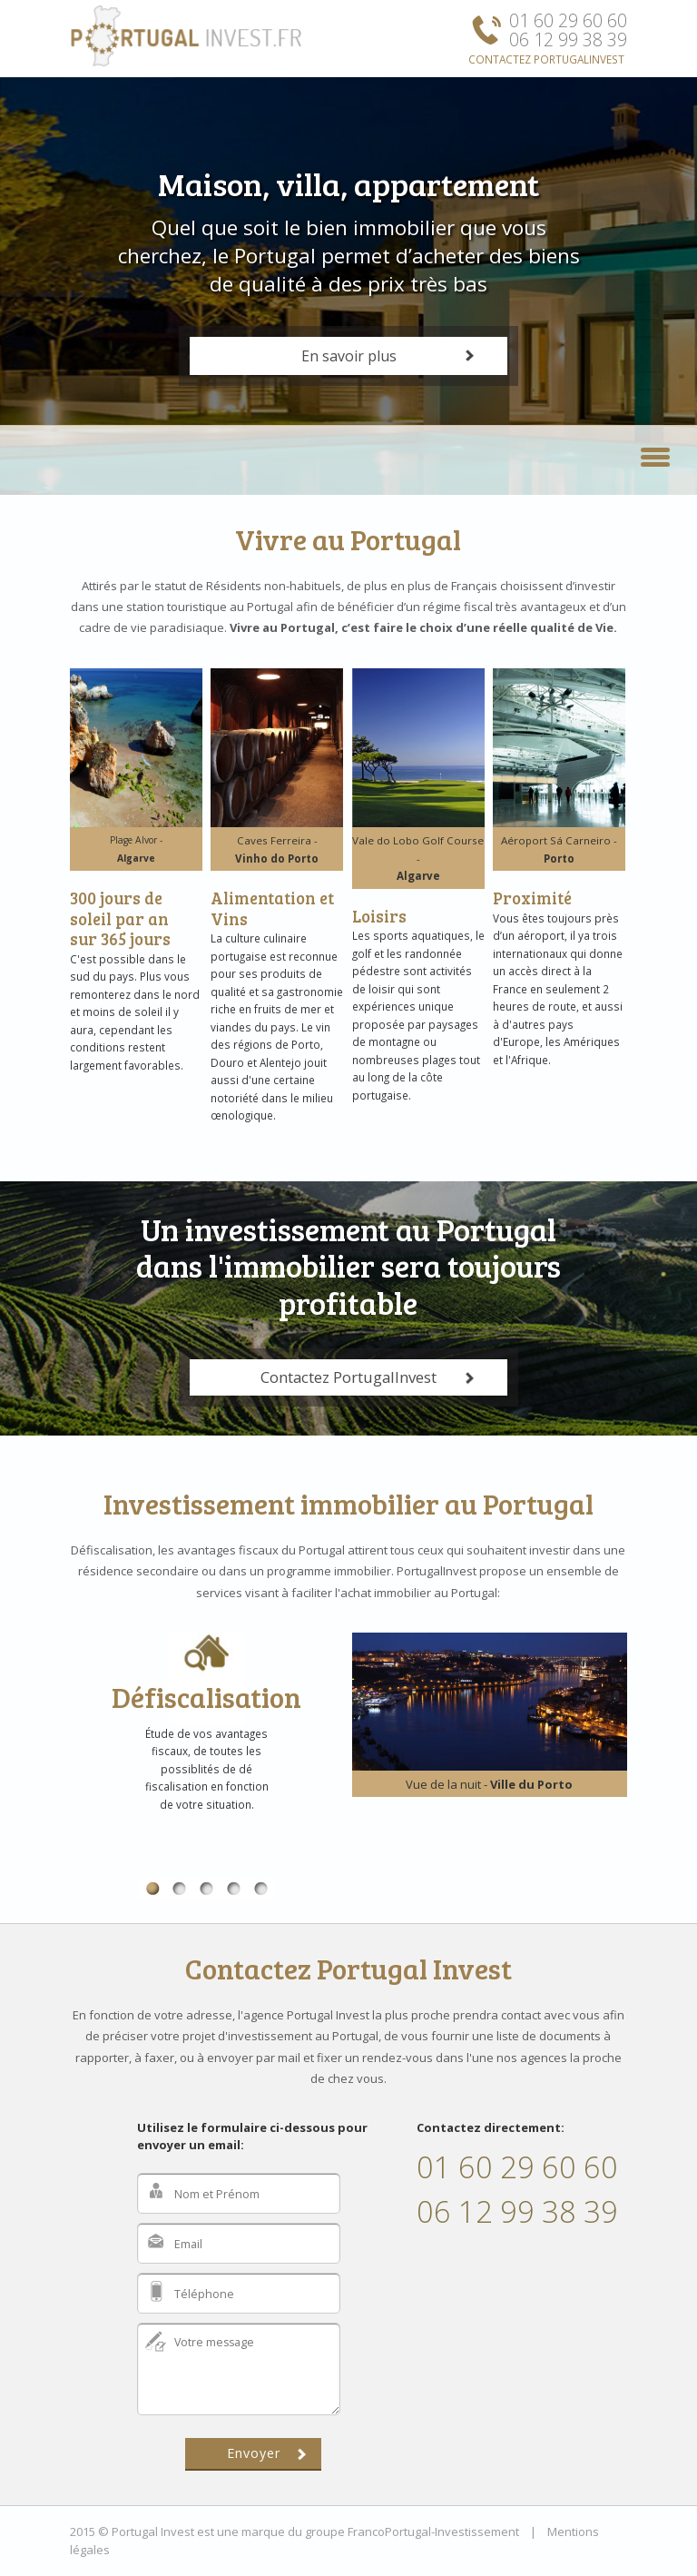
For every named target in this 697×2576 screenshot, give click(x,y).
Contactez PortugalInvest (348, 1377)
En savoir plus (349, 356)
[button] (655, 455)
